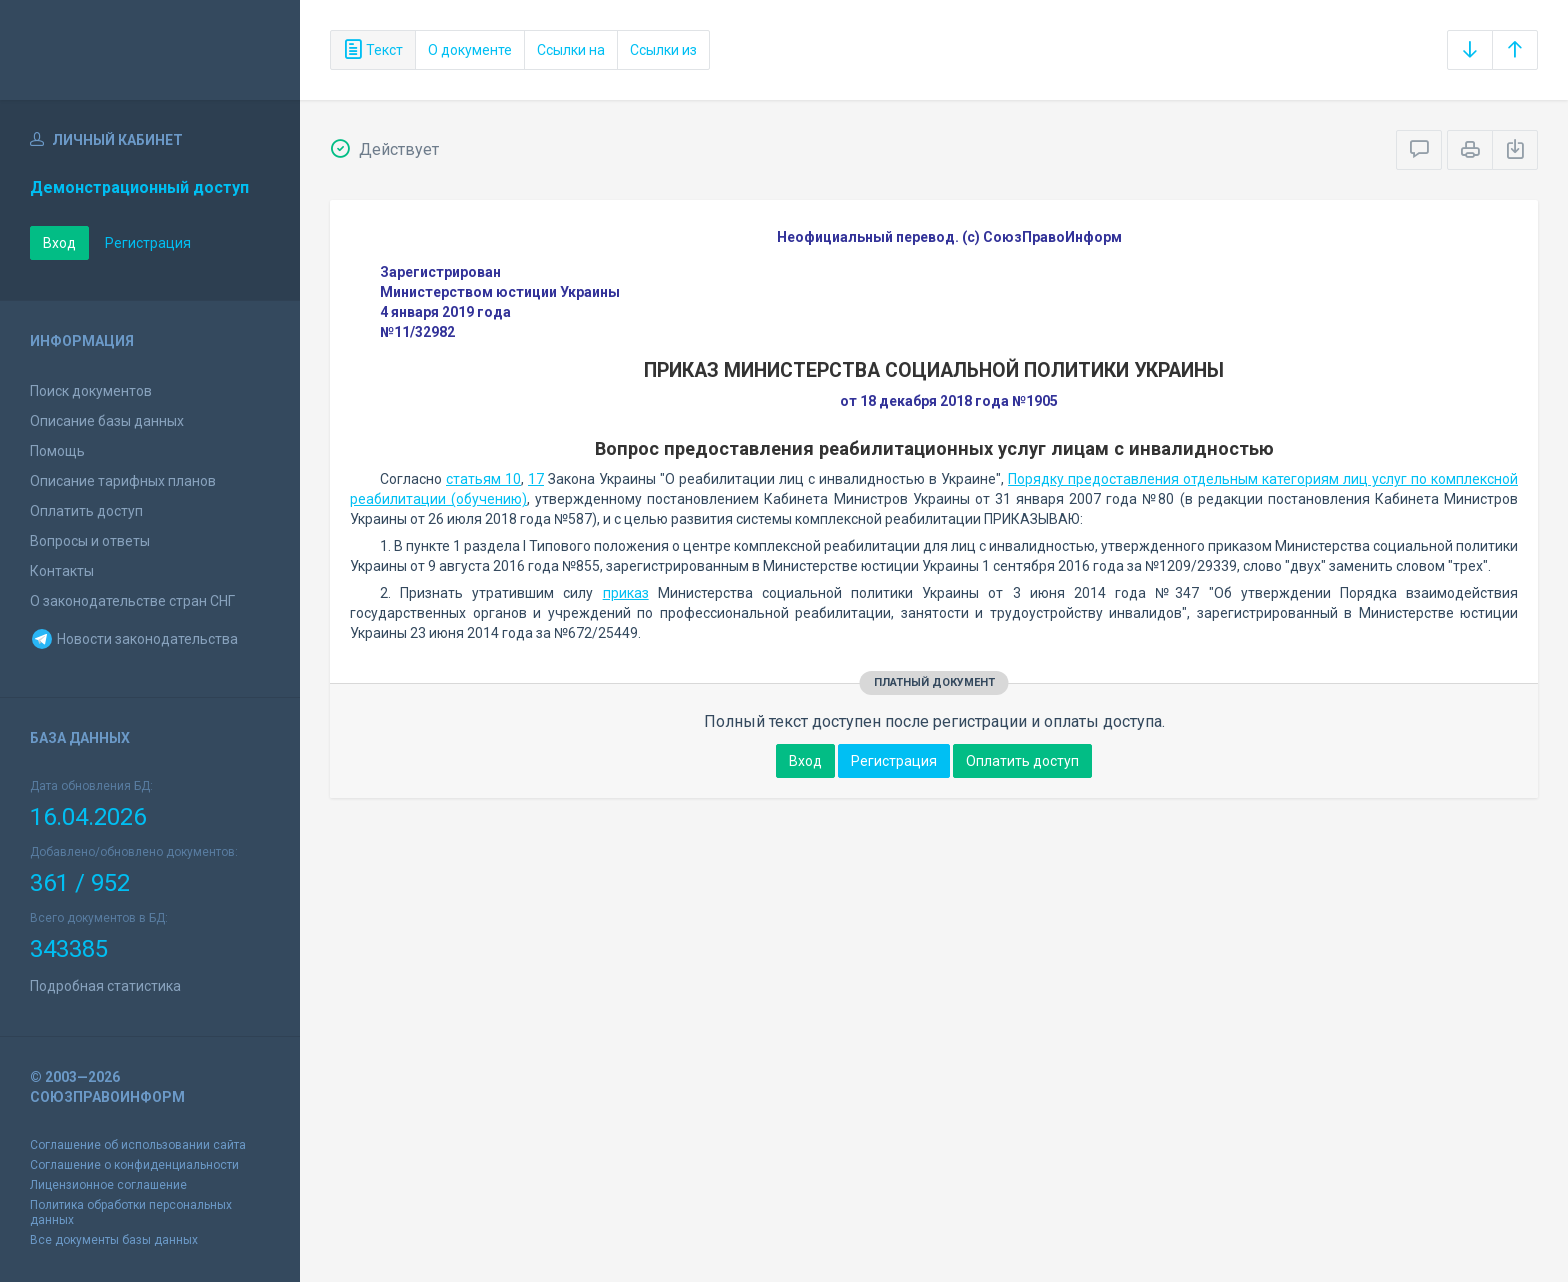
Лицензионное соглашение (108, 1185)
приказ (626, 593)
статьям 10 (483, 479)
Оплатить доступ (86, 511)
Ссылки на (571, 50)
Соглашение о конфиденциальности (134, 1165)
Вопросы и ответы (90, 541)
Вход (59, 243)
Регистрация (148, 243)
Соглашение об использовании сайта (138, 1145)
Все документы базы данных (114, 1240)
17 (536, 479)
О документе (470, 50)
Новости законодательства (134, 639)
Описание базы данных (107, 421)
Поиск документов (91, 391)
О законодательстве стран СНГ (132, 601)
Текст (373, 50)
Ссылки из (663, 50)
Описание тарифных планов (123, 481)
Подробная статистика (105, 986)
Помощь (57, 451)
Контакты (62, 571)
